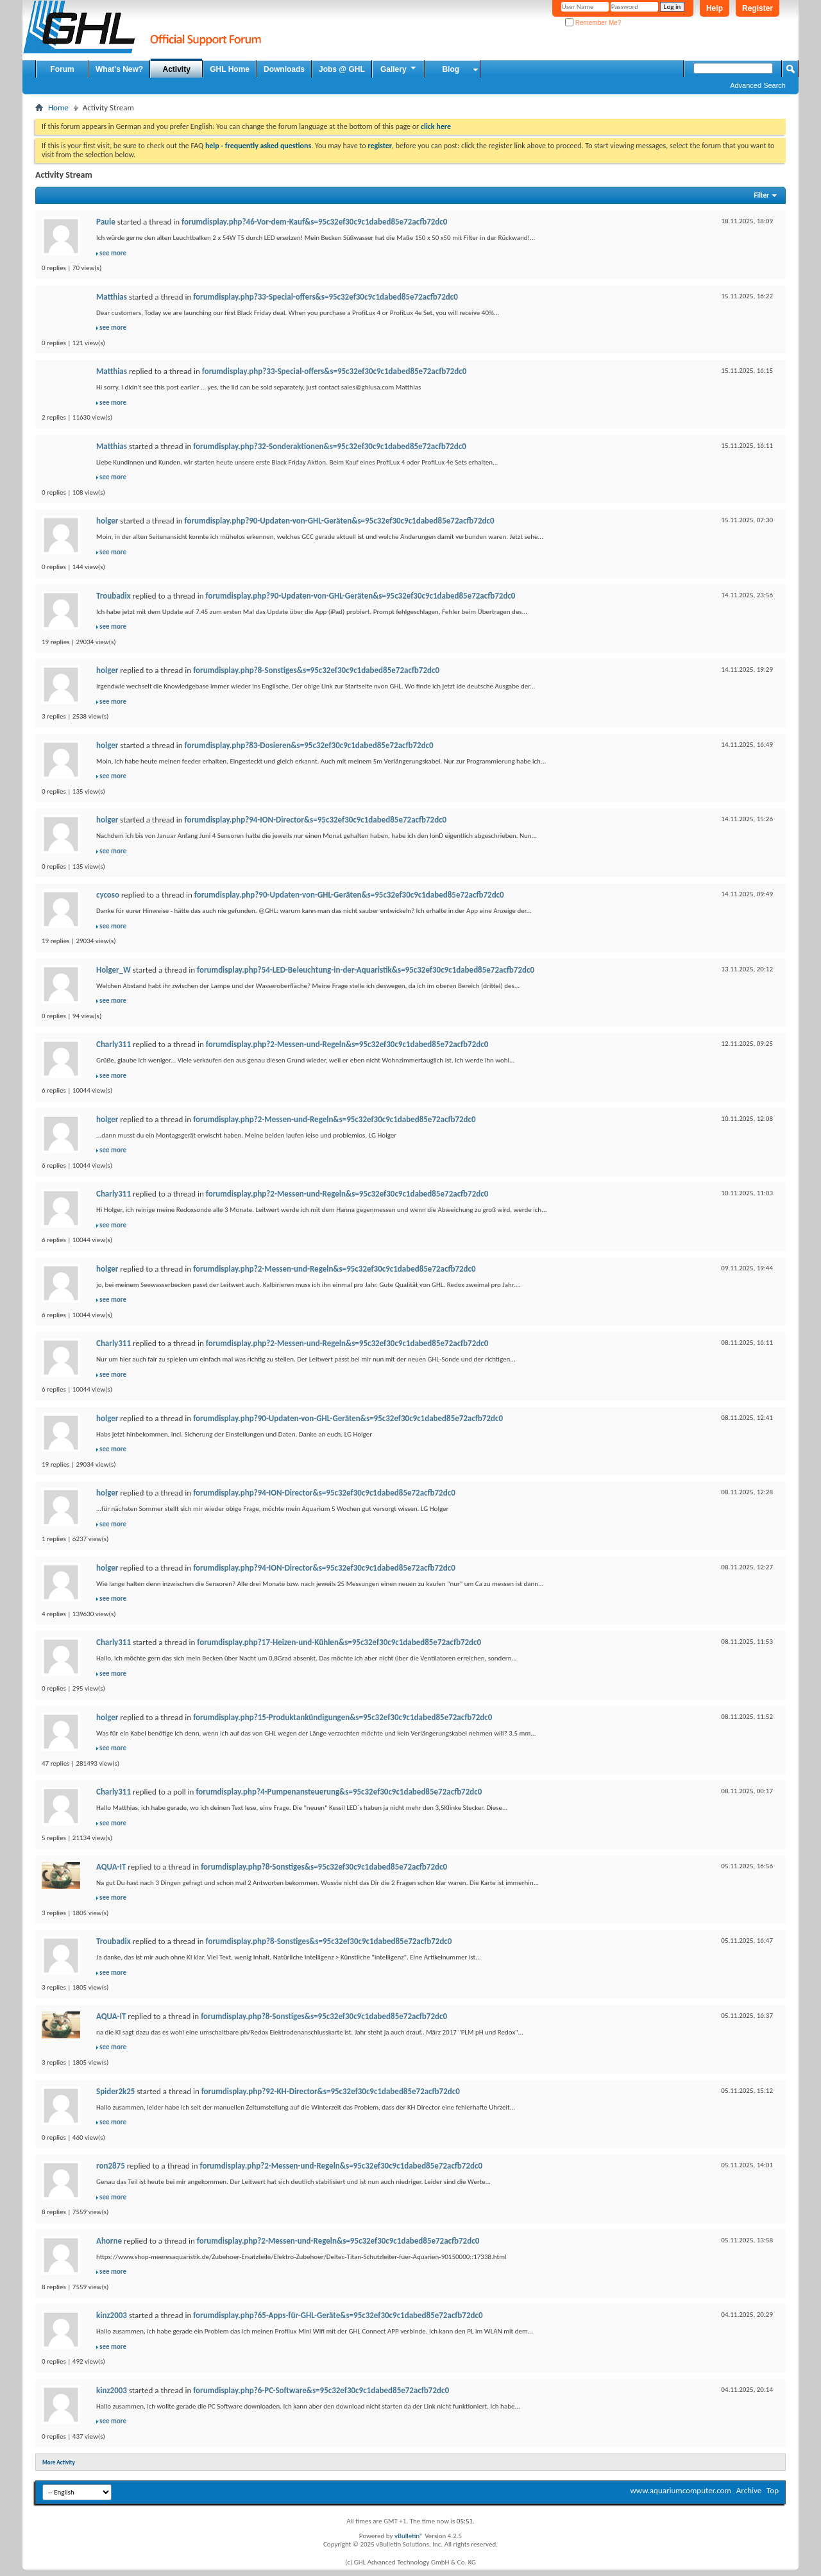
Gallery (399, 68)
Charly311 (113, 1044)
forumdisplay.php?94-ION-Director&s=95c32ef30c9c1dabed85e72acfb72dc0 (316, 819)
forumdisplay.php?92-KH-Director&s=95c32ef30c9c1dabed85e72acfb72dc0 (330, 2091)
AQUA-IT (111, 1867)
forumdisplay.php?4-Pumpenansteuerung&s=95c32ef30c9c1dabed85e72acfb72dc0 (339, 1791)
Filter (761, 195)
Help (714, 8)
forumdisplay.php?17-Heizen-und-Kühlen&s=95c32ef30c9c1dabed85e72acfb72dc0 (339, 1642)
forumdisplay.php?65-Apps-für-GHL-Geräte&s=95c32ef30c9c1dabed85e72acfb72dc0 (337, 2315)
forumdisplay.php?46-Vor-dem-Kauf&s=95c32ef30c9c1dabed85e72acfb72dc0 (314, 221)
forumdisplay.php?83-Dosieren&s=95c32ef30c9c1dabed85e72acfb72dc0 (309, 745)
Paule (105, 221)
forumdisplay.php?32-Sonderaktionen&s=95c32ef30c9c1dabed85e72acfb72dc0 (329, 446)
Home (58, 107)
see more (112, 253)
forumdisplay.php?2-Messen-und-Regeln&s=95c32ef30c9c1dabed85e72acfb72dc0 (347, 1044)
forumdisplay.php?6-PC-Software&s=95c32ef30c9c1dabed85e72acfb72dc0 (321, 2390)
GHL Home (230, 69)
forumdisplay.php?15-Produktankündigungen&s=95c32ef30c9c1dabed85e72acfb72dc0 (342, 1717)
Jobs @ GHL (342, 69)
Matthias (111, 297)
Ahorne (109, 2241)
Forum (62, 69)
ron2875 (110, 2166)
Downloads (284, 69)
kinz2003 (111, 2315)
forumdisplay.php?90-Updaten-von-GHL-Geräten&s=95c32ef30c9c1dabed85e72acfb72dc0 (340, 520)
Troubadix (113, 596)
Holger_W (113, 970)
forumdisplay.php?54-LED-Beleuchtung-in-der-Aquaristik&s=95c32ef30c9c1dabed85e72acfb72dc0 (365, 970)
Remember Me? (593, 22)
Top (772, 2490)
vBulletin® (408, 2536)
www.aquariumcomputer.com (680, 2490)
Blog (450, 69)
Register (757, 8)
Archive (748, 2490)
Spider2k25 (115, 2091)
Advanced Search (758, 85)
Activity (176, 69)
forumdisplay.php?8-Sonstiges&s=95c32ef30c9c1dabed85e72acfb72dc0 (316, 670)
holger (107, 520)
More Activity (58, 2462)
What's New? (119, 69)
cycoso (107, 895)
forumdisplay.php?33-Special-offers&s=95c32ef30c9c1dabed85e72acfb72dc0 (325, 297)
